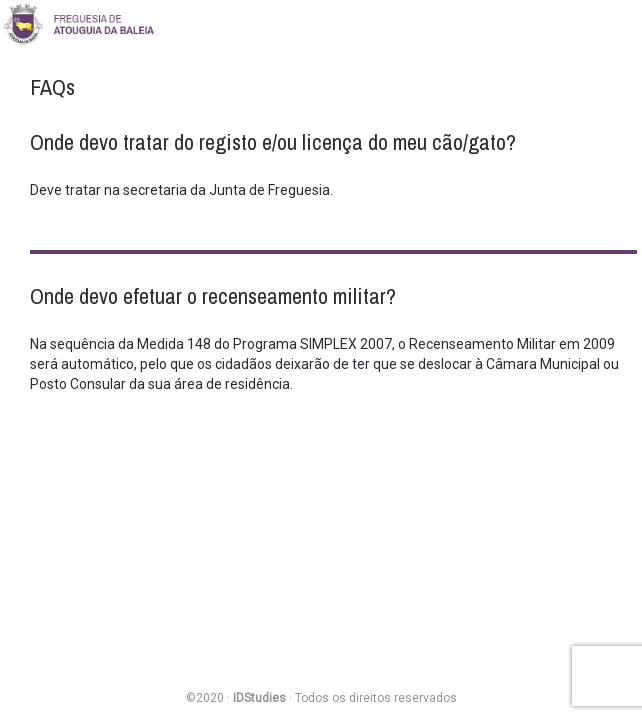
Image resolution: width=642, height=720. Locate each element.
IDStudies (259, 698)
